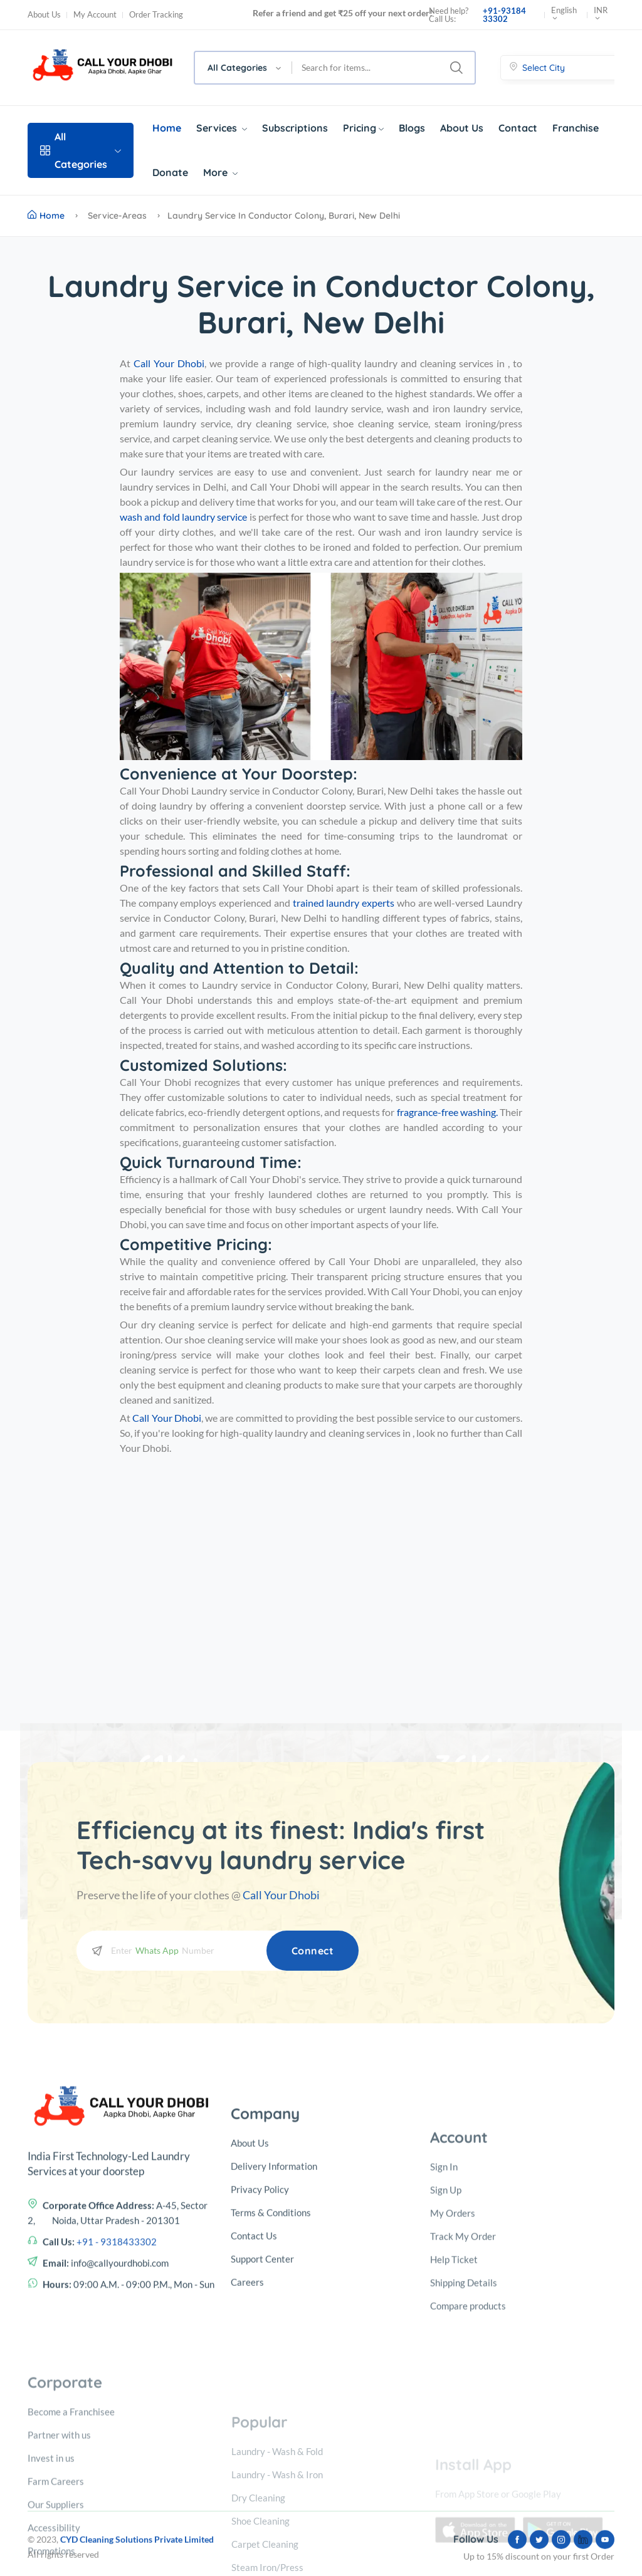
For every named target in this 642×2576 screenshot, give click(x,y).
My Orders (452, 2371)
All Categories (80, 150)
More (220, 172)
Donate (170, 172)
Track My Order (463, 2394)
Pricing (363, 128)
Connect (313, 1950)
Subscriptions (295, 128)
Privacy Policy (260, 2341)
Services (221, 128)
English (564, 14)
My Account (95, 15)
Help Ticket (454, 2417)
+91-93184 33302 (504, 15)
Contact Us (254, 2387)
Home (166, 128)
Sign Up (445, 2348)
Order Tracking (156, 15)
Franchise (575, 128)
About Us (44, 15)
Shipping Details (463, 2440)
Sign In (444, 2324)
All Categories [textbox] (237, 67)
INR (601, 14)
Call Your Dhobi (281, 1895)
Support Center (262, 2410)
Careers (247, 2433)
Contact (517, 128)
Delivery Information (274, 2317)
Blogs (412, 128)
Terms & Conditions (271, 2364)
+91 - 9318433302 (116, 2355)
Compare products (468, 2463)
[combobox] (243, 67)
